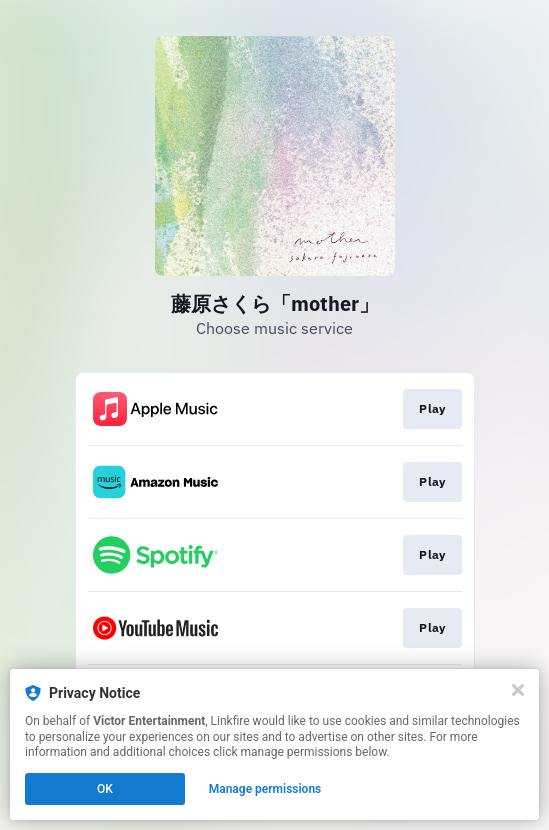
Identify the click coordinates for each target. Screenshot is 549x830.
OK (105, 789)
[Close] (518, 690)
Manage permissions (265, 789)
